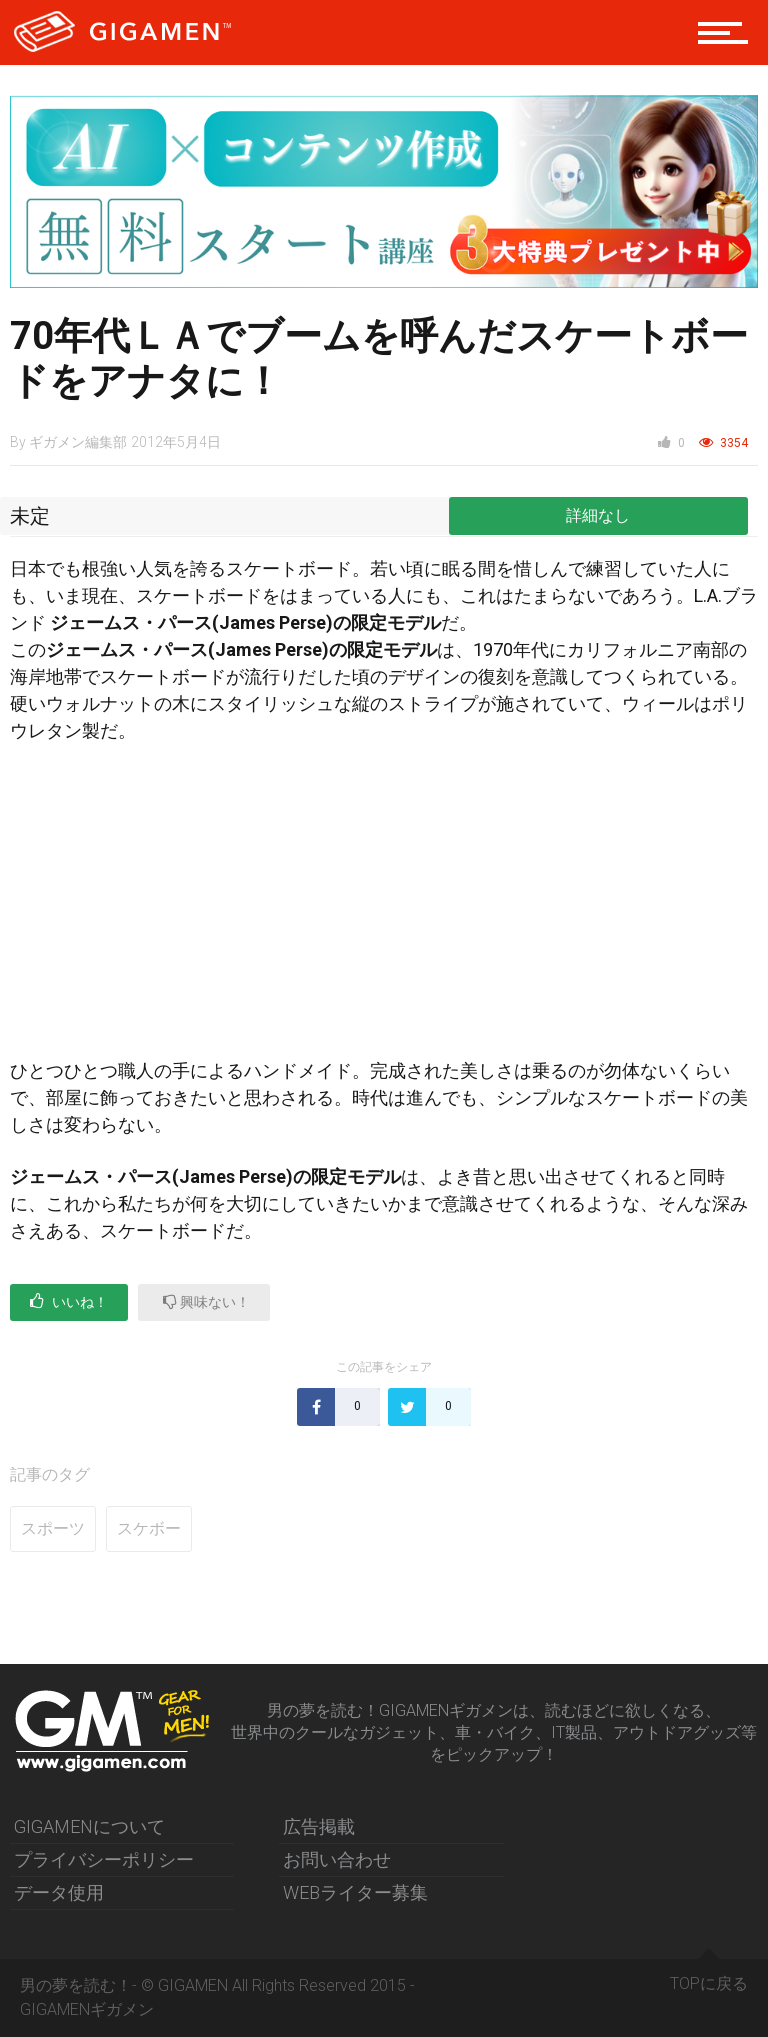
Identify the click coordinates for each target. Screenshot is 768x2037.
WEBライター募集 (355, 1892)
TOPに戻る (709, 1976)
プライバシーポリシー (104, 1859)
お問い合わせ (337, 1859)
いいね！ (69, 1301)
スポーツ (53, 1528)
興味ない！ (206, 1301)
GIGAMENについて (89, 1826)
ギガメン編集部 (78, 442)
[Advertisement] (384, 909)
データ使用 (59, 1892)
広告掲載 (319, 1826)
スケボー (149, 1528)
